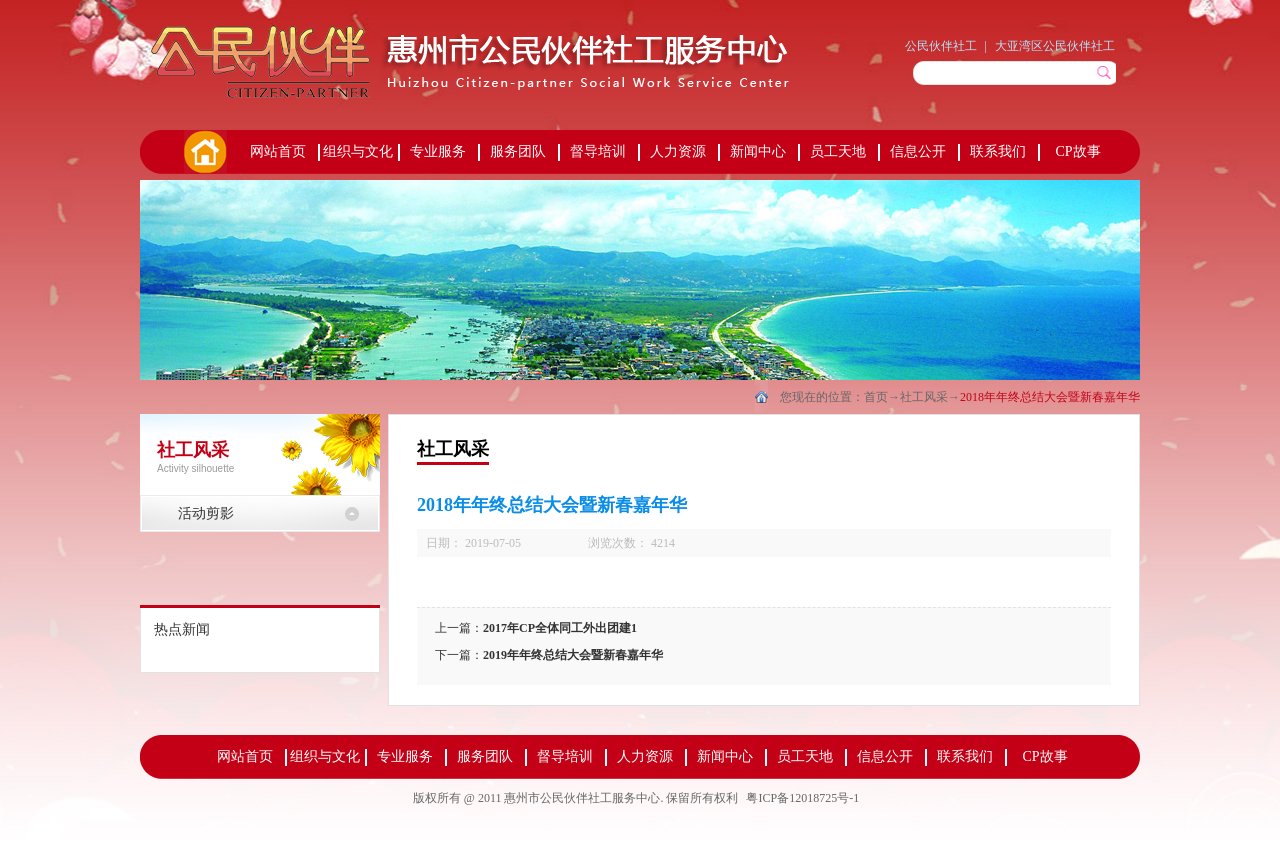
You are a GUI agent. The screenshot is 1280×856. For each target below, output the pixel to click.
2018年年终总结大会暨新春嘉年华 (1050, 397)
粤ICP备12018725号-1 (802, 798)
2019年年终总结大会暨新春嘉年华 (573, 655)
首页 (204, 152)
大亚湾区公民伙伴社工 (1055, 46)
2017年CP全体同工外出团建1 (560, 628)
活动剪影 (206, 513)
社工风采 (924, 397)
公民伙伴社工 (941, 46)
